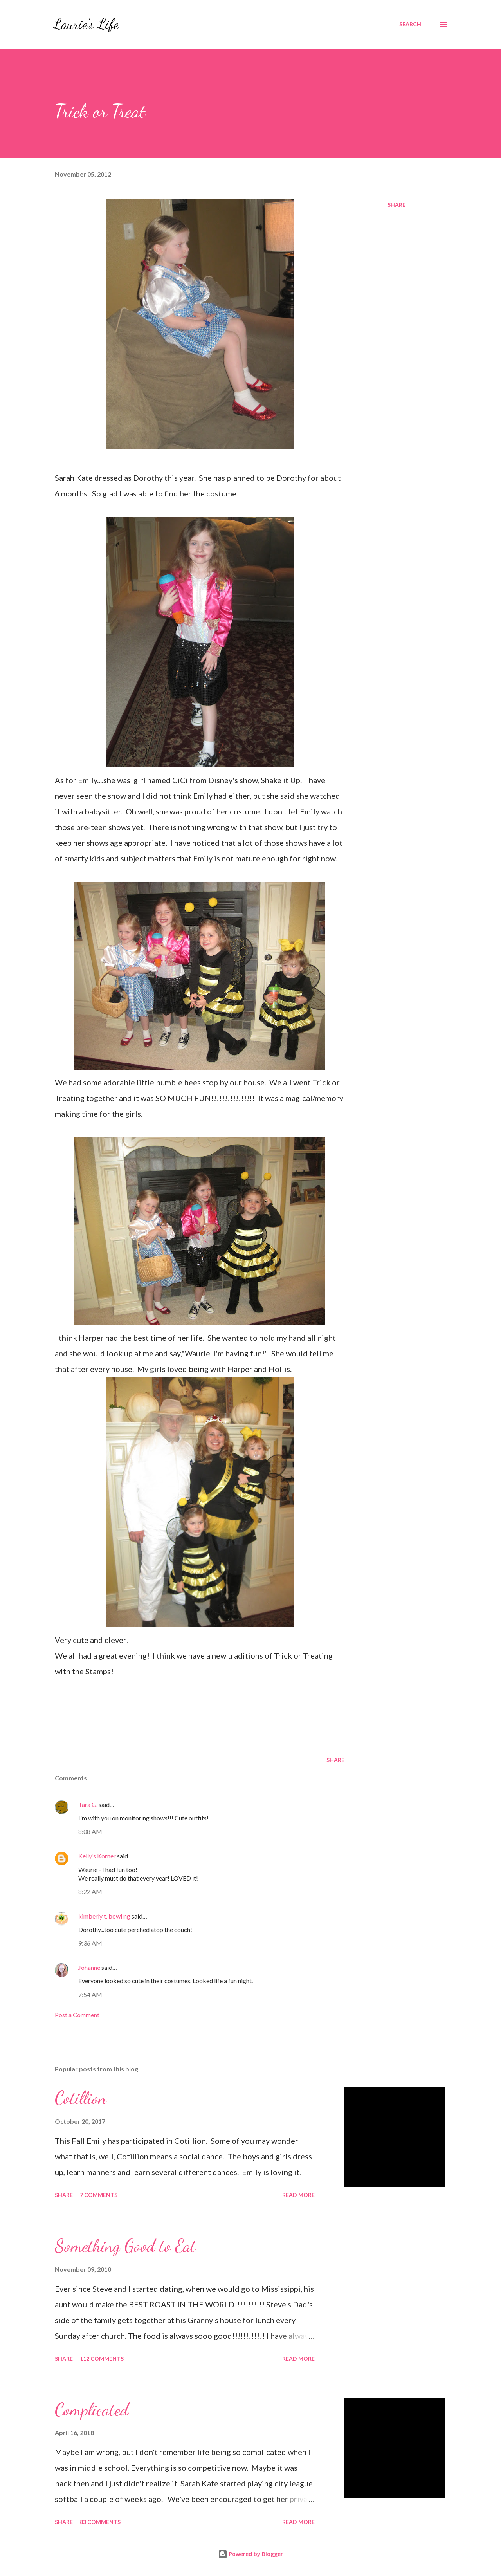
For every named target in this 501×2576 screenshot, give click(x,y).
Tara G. (87, 1804)
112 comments (102, 2358)
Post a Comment (77, 2014)
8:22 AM (90, 1891)
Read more (298, 2194)
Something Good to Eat (125, 2246)
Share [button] (396, 204)
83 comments (100, 2521)
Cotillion (80, 2098)
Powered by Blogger (250, 2554)
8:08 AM (90, 1831)
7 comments (98, 2194)
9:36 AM (90, 1943)
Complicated (91, 2409)
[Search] (410, 24)
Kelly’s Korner (97, 1855)
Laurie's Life (86, 24)
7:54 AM (90, 1994)
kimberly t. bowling (104, 1916)
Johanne (89, 1967)
